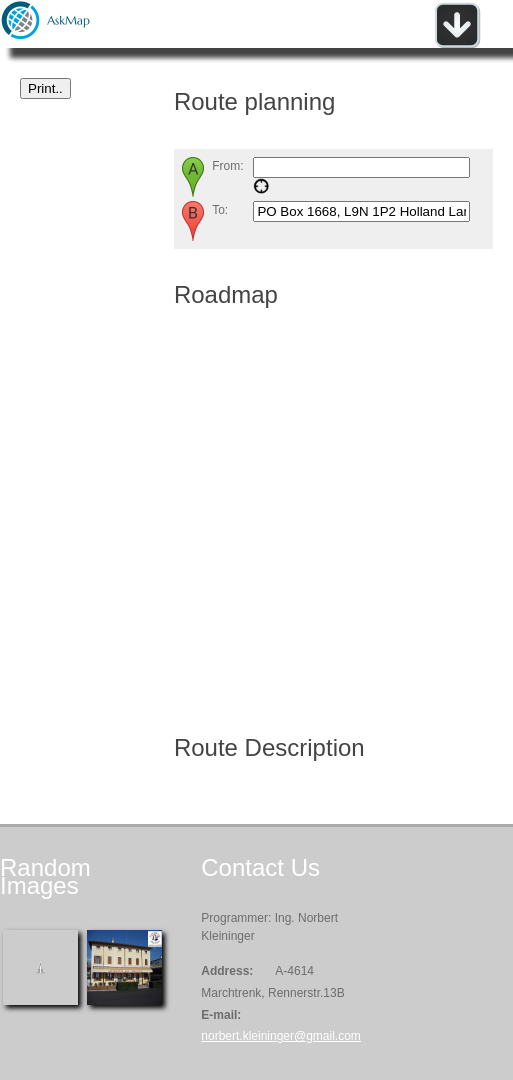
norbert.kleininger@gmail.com (281, 1036)
